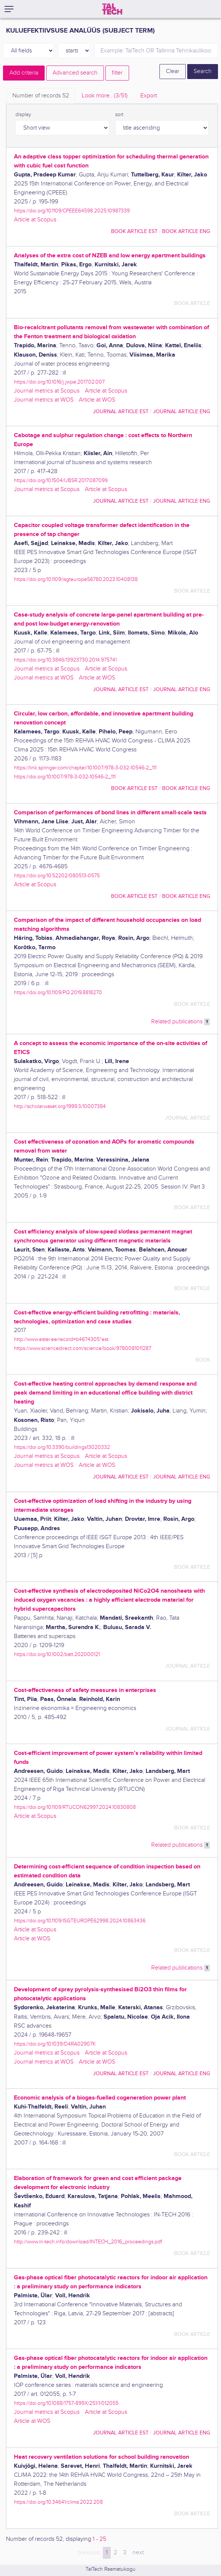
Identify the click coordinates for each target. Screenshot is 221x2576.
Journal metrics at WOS (44, 399)
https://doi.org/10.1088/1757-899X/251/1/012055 (66, 2403)
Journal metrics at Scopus (47, 390)
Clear (172, 71)
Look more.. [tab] (105, 95)
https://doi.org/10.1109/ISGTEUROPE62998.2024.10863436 (80, 1920)
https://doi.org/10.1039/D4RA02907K (55, 2044)
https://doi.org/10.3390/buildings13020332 (62, 1447)
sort (119, 115)
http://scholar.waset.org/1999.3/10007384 (60, 1106)
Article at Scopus (35, 219)
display (23, 115)
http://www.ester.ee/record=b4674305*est (61, 1339)
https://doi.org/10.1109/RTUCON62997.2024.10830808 (75, 1807)
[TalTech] (112, 9)
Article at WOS (97, 399)
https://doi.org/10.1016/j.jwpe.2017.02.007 (59, 382)
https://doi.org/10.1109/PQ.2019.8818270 (58, 992)
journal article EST (121, 411)
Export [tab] (148, 95)
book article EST (134, 231)
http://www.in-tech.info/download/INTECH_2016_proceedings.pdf (88, 2242)
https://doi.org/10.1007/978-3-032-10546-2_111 (65, 777)
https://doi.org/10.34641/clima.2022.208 (58, 2502)
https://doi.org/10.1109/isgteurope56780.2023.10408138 (76, 579)
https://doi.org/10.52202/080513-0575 (57, 875)
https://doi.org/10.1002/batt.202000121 (57, 1654)
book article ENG (186, 231)
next (138, 2552)
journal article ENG (181, 411)
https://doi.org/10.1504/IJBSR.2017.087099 (61, 480)
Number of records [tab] (40, 95)
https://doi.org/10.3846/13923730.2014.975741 (65, 660)
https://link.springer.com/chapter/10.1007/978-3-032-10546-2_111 (85, 768)
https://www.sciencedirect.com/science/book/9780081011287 (82, 1348)
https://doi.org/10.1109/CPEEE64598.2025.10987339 (72, 211)
